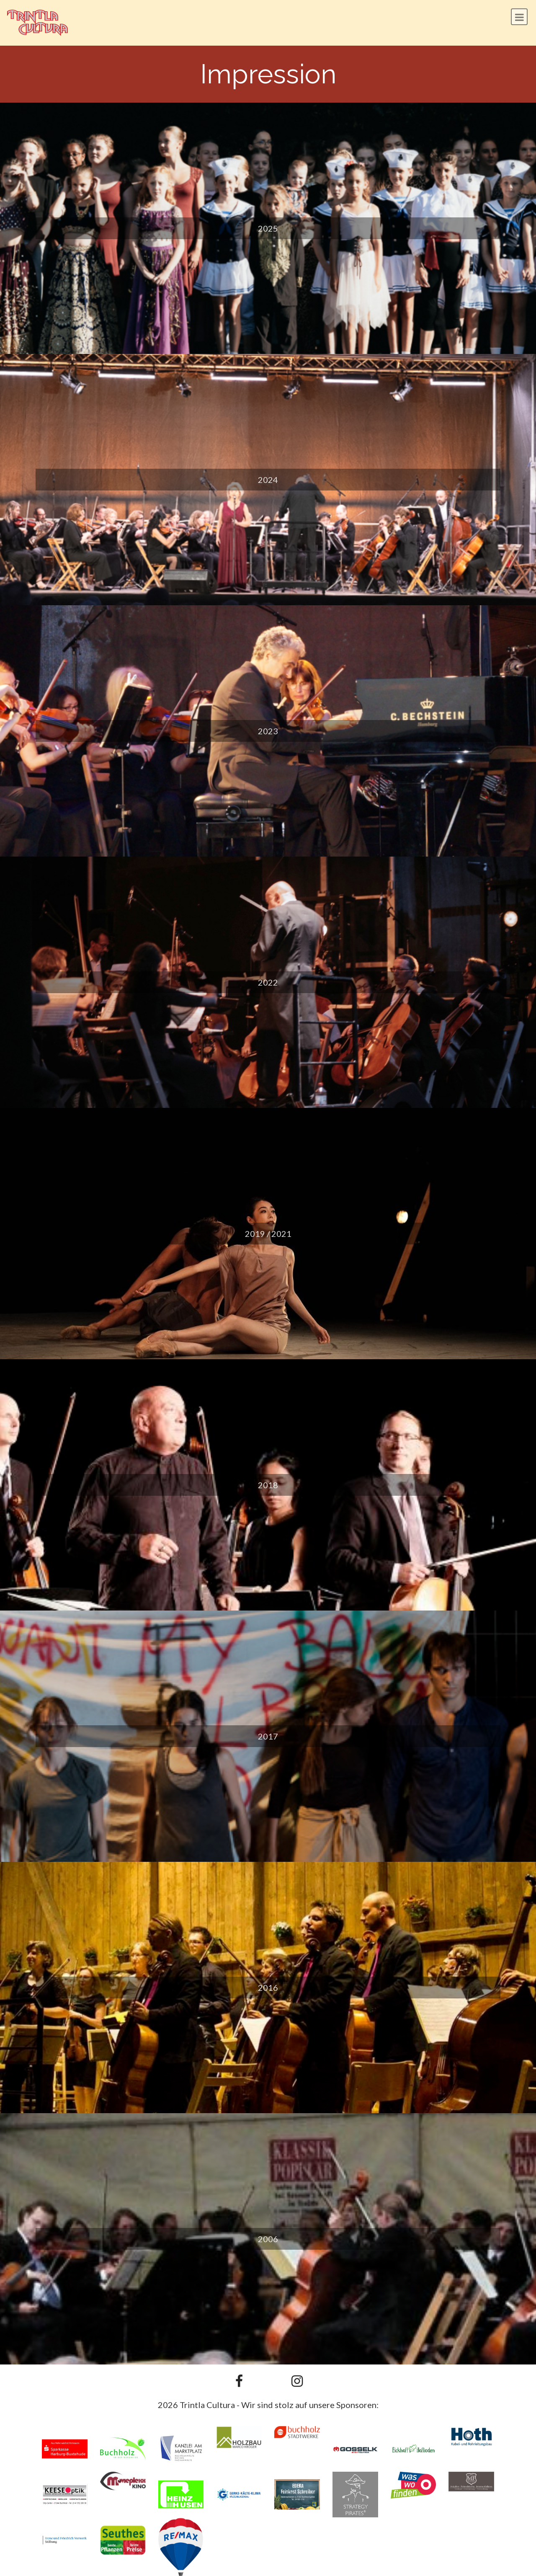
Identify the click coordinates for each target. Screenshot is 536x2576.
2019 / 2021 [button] (268, 1234)
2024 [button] (268, 480)
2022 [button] (268, 982)
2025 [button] (268, 228)
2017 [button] (268, 1736)
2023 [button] (268, 731)
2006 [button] (268, 2239)
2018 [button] (268, 1485)
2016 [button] (268, 1987)
